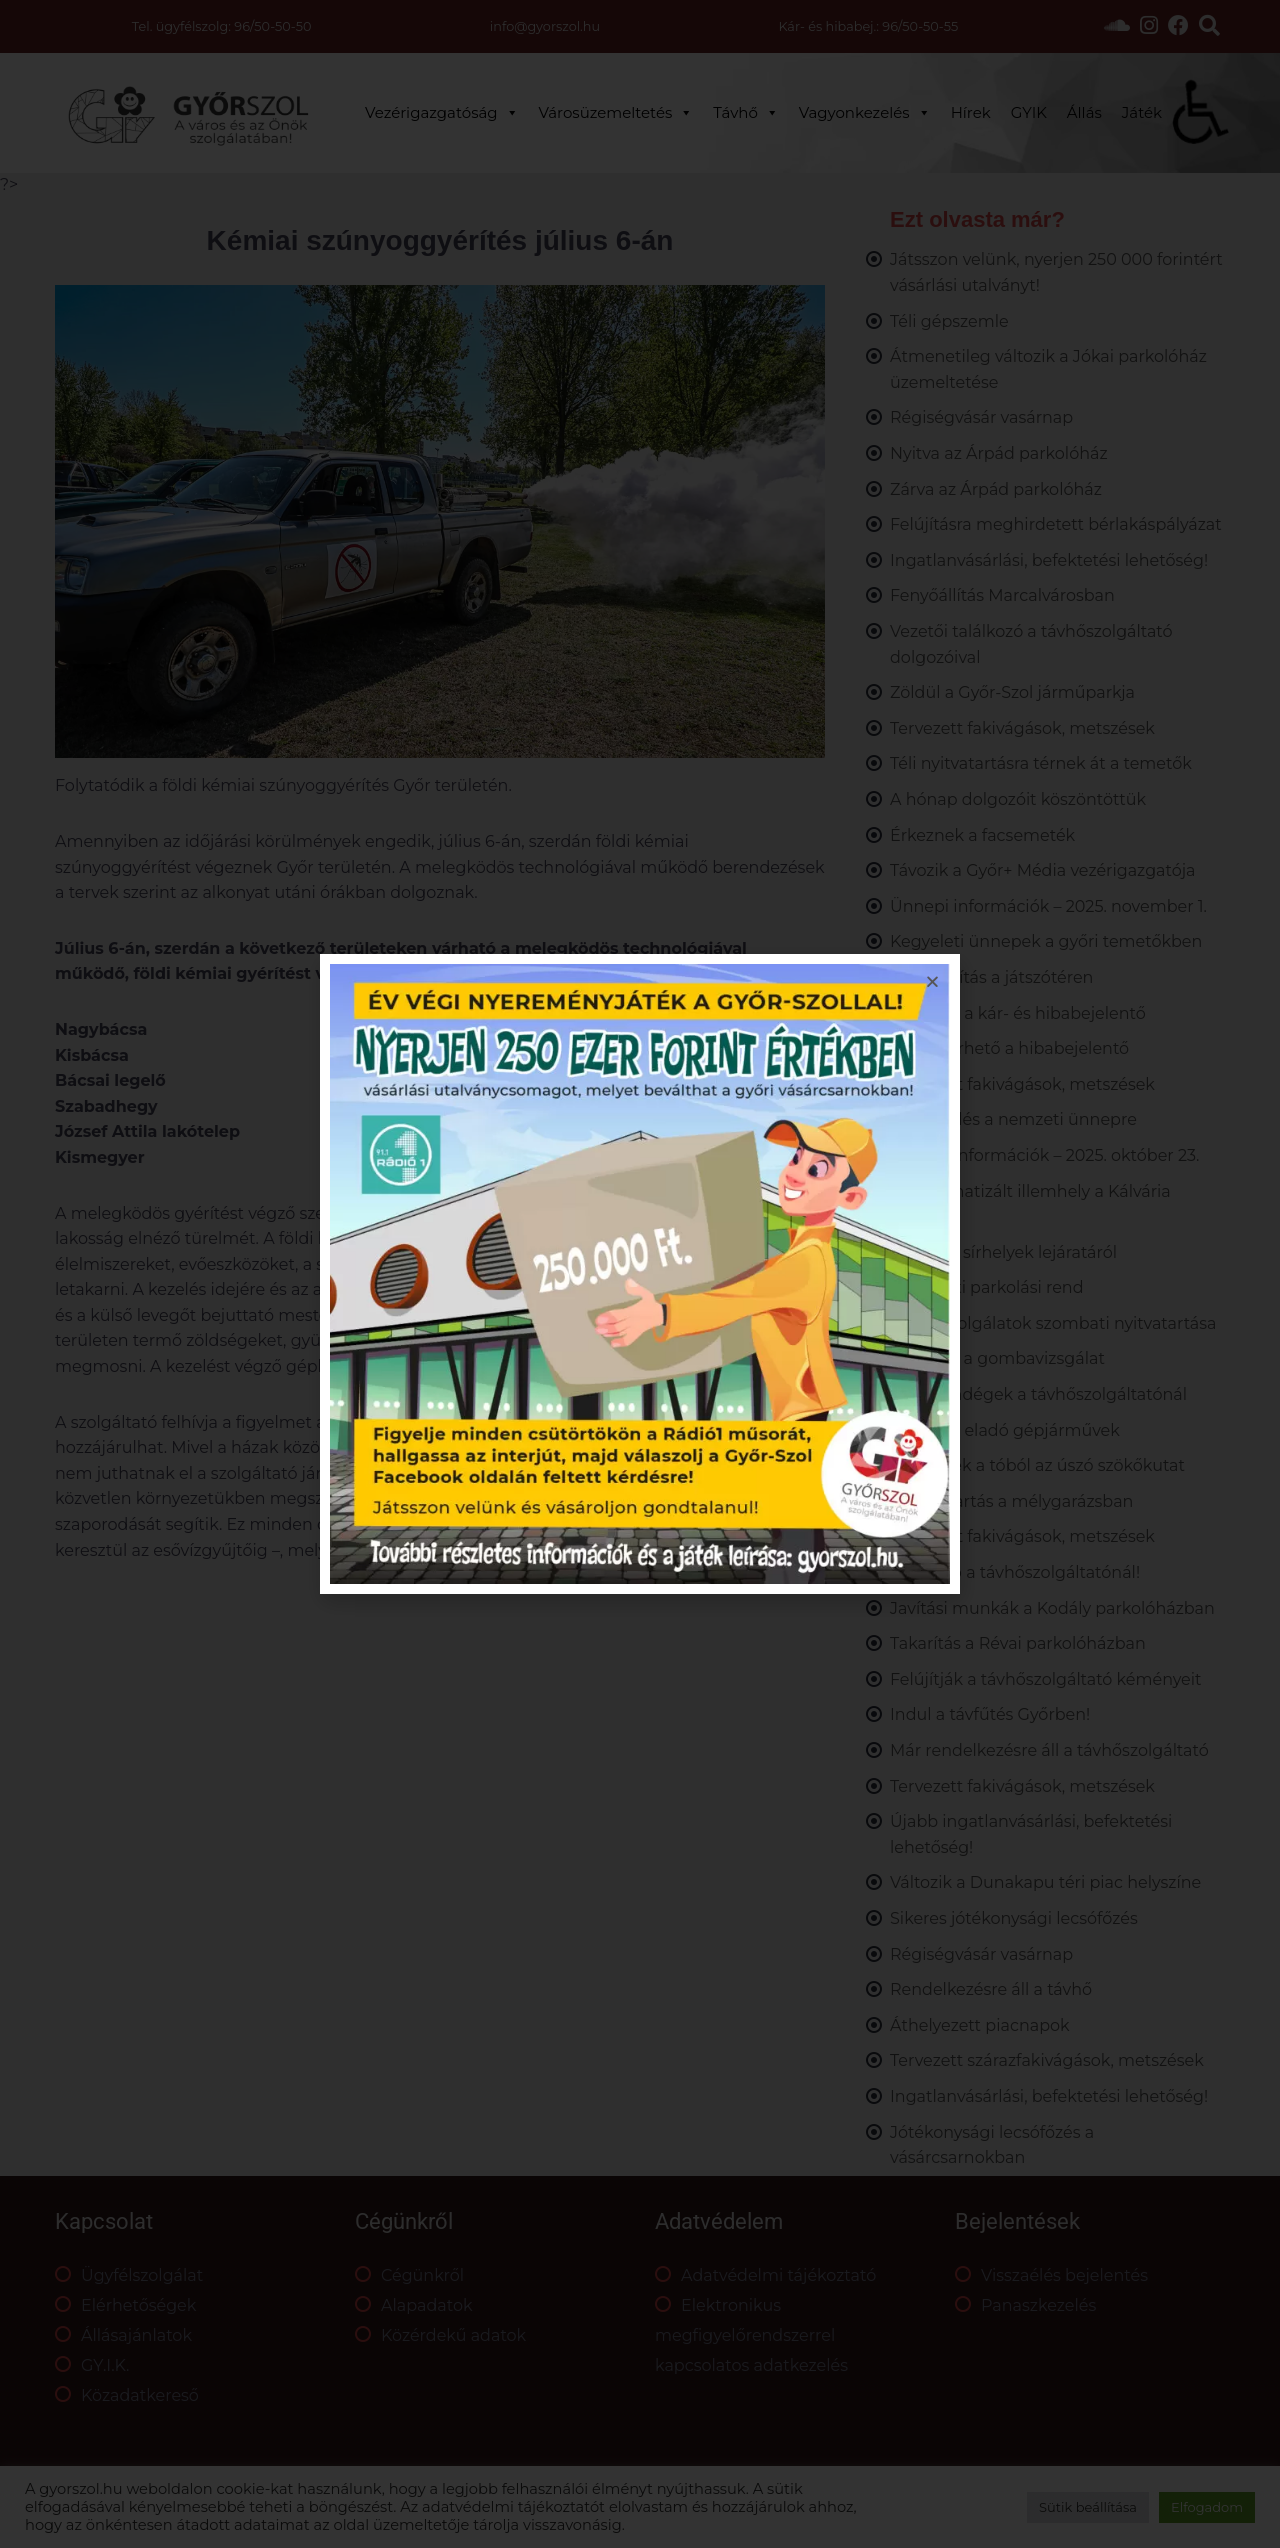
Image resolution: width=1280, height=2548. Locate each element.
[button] (932, 981)
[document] (640, 1274)
